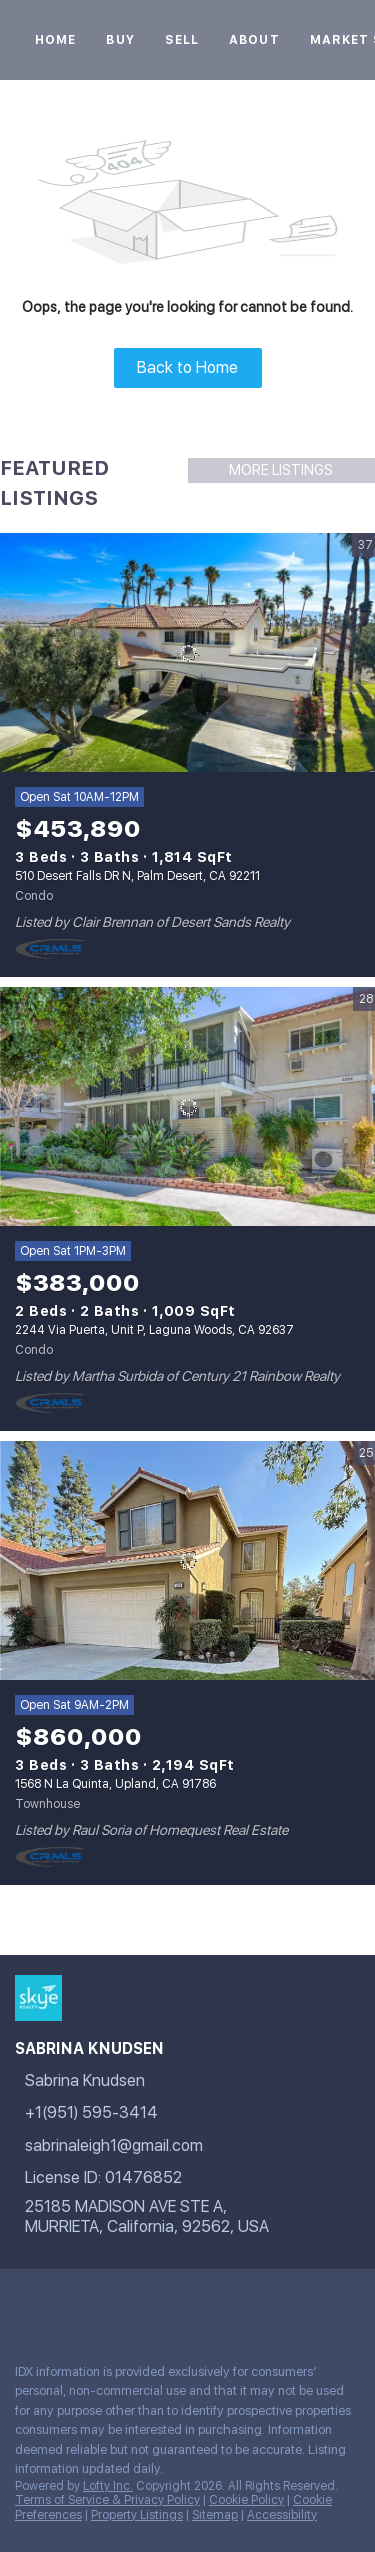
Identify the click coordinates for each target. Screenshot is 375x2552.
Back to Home (187, 367)
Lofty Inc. (108, 2486)
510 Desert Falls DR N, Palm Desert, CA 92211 (137, 876)
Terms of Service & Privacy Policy (107, 2500)
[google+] (64, 2304)
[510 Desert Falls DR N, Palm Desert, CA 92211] (187, 653)
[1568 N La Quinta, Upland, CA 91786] (187, 1561)
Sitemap (215, 2515)
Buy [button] (120, 40)
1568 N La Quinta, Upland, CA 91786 (115, 1784)
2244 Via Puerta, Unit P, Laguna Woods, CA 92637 (154, 1330)
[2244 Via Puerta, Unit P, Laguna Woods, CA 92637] (187, 1107)
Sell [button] (182, 40)
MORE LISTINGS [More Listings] (281, 470)
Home (55, 40)
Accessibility (282, 2515)
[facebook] (24, 2304)
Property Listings (137, 2515)
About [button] (254, 40)
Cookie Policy (246, 2500)
